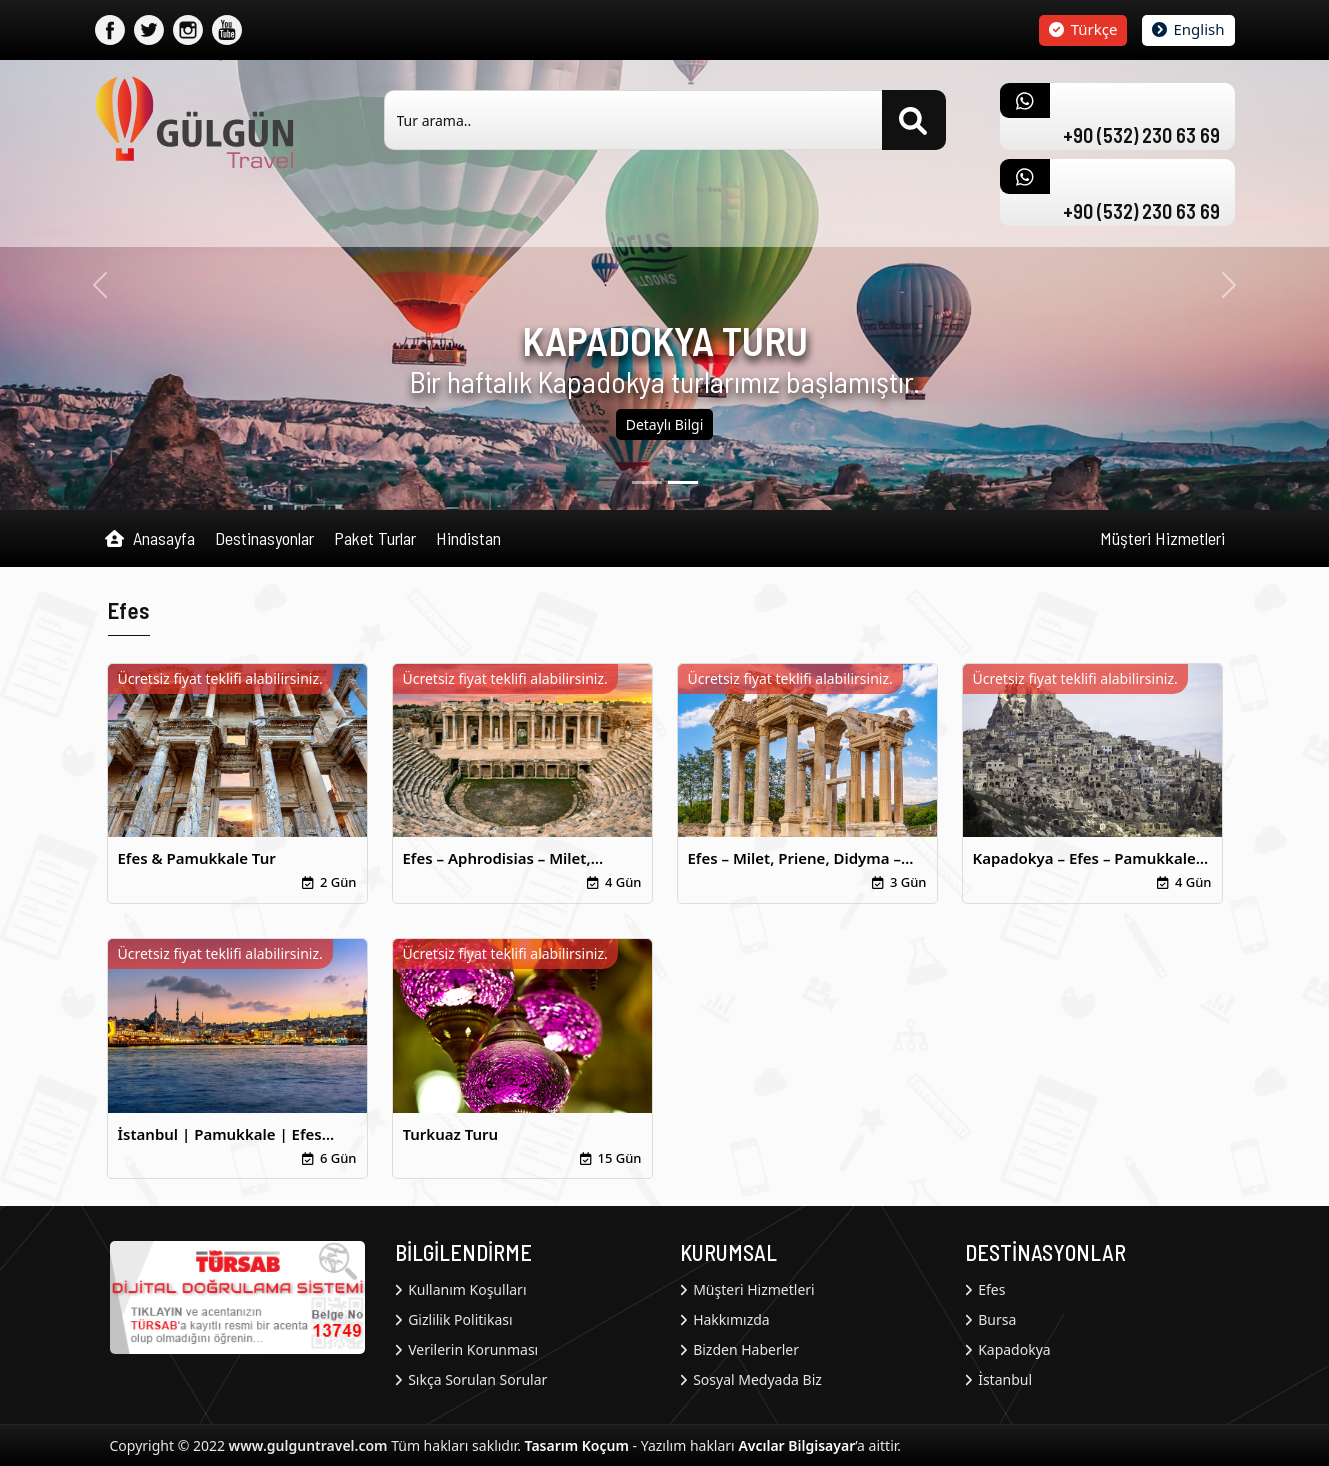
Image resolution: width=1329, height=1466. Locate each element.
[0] (647, 482)
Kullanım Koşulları (461, 1289)
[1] (683, 482)
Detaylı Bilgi (665, 424)
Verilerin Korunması (467, 1349)
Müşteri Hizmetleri (1162, 538)
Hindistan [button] (468, 538)
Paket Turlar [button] (375, 538)
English (1188, 29)
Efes (985, 1289)
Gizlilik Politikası (454, 1319)
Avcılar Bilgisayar (796, 1445)
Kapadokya (1008, 1349)
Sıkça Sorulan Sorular (471, 1379)
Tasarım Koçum (577, 1445)
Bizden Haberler (740, 1349)
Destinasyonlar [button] (264, 538)
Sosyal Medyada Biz (751, 1379)
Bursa (991, 1319)
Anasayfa (150, 539)
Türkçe (1083, 29)
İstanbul (999, 1379)
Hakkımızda (725, 1319)
